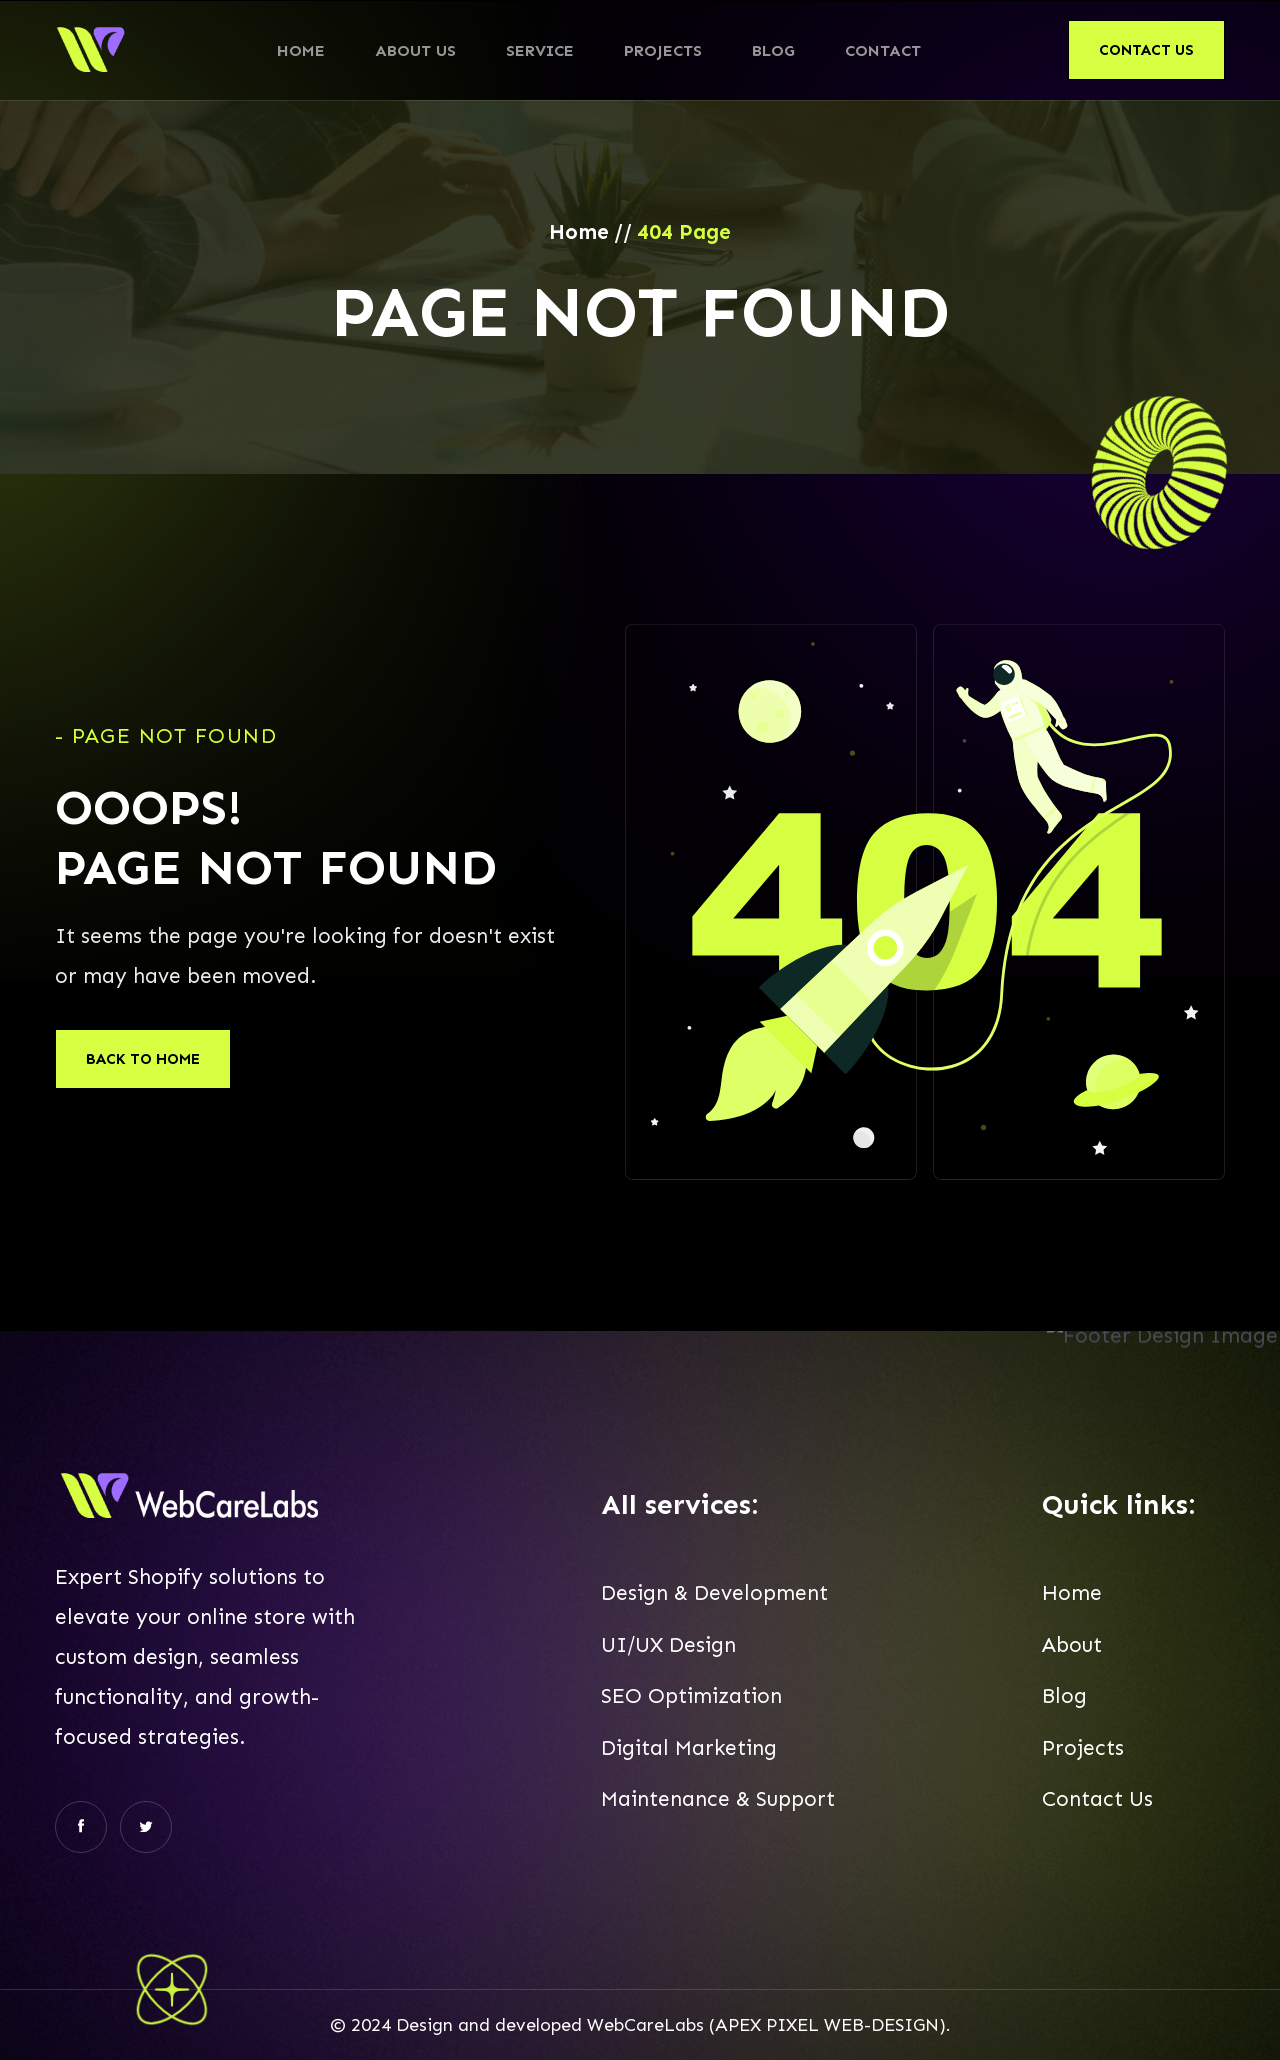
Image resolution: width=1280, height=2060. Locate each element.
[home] (92, 50)
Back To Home (143, 1059)
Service (540, 50)
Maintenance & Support (718, 1806)
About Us (415, 50)
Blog (773, 50)
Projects (663, 50)
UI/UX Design (668, 1652)
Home (301, 50)
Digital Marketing (689, 1755)
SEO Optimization (691, 1703)
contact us (1146, 50)
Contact (883, 50)
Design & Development (714, 1601)
